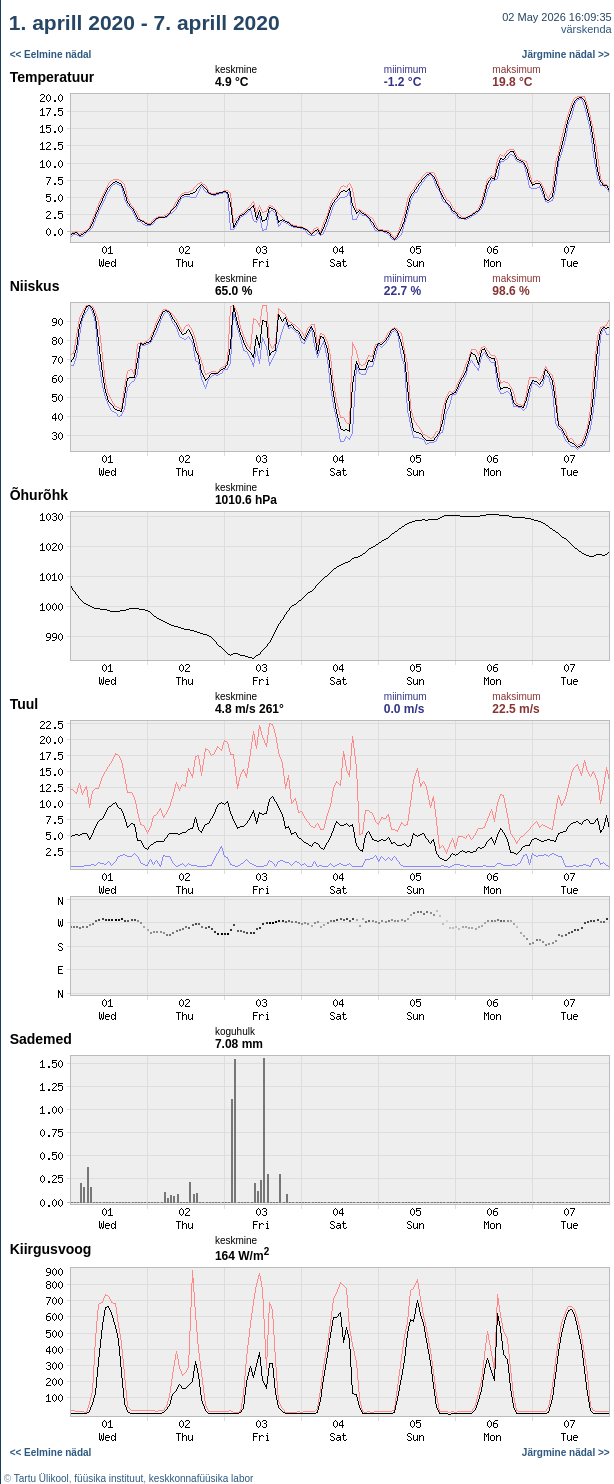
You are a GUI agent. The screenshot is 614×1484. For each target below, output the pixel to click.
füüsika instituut (108, 1478)
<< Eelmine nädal (51, 54)
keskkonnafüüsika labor (201, 1478)
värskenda (586, 29)
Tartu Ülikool (41, 1478)
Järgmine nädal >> (566, 54)
